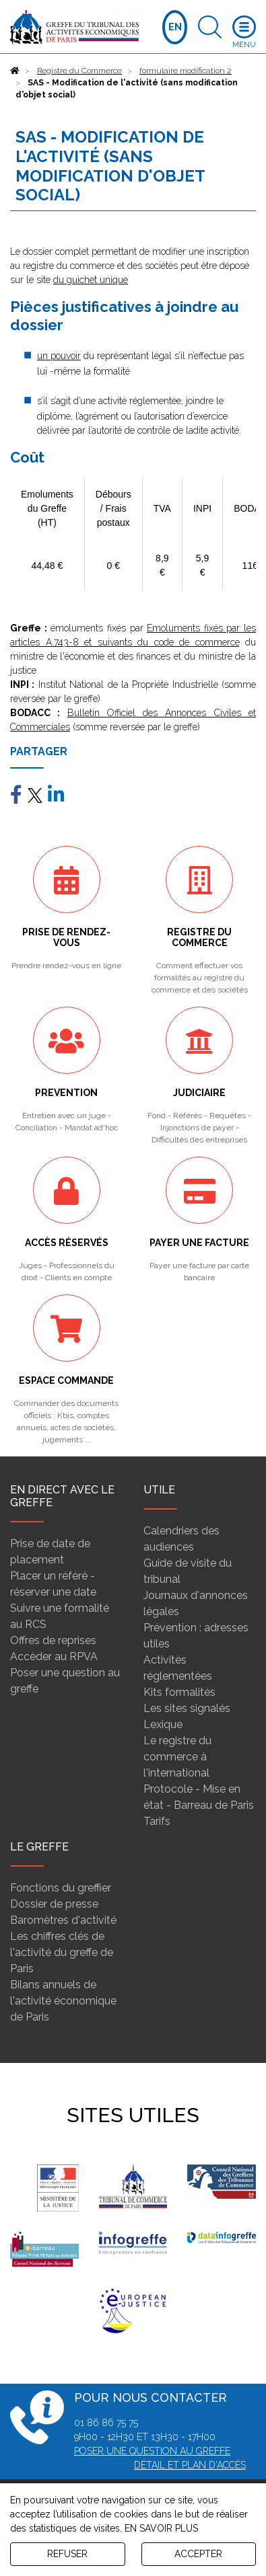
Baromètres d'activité (63, 1920)
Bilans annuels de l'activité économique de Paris (63, 2000)
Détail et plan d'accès (190, 2465)
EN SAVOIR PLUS (161, 2528)
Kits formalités (179, 1692)
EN (175, 27)
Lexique (162, 1724)
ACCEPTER (198, 2553)
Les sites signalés (186, 1708)
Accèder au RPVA (54, 1656)
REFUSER (67, 2553)
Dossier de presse (54, 1904)
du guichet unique (90, 279)
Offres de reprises (53, 1640)
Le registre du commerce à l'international (177, 1756)
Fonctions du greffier (60, 1887)
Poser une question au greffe (152, 2451)
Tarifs (156, 1821)
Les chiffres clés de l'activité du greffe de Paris (61, 1952)
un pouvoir (59, 355)
